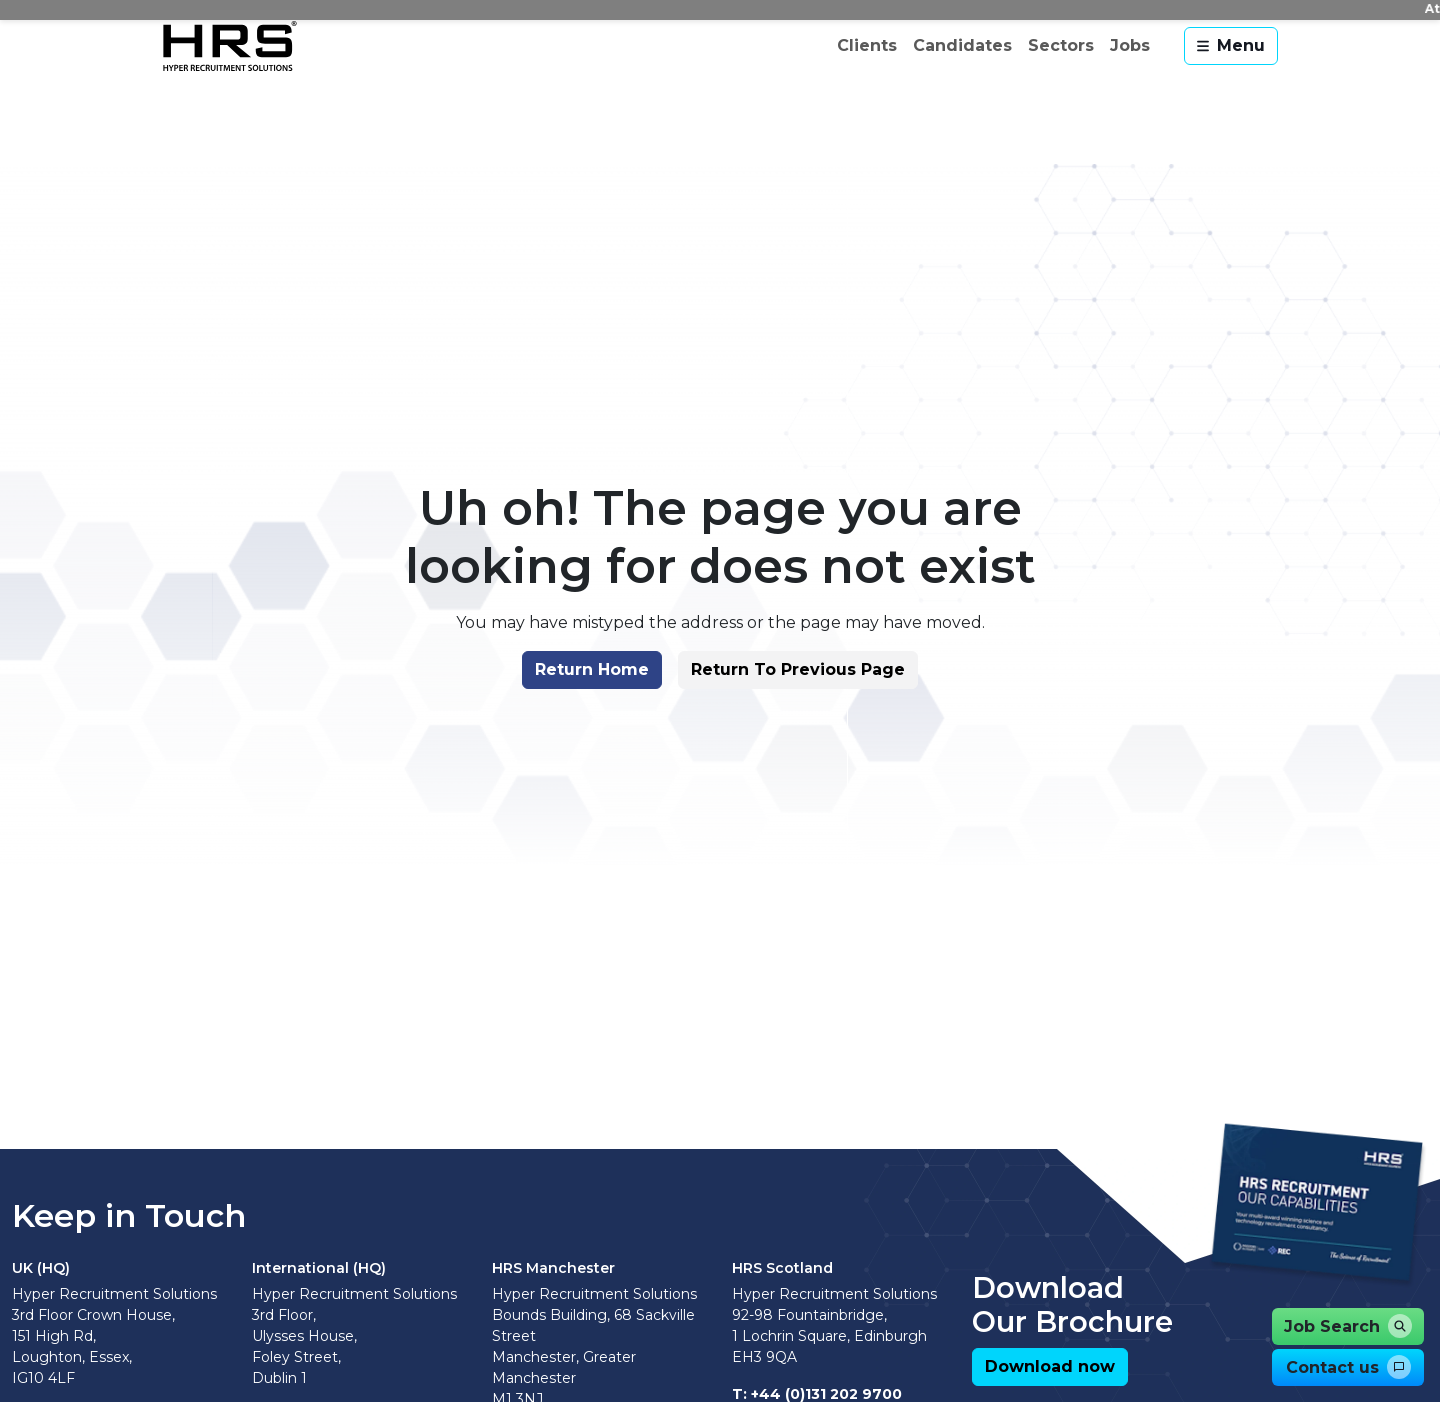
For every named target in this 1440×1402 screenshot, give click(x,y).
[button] (590, 675)
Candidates (962, 45)
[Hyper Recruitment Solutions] (230, 46)
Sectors (1061, 45)
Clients (867, 45)
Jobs (1130, 45)
